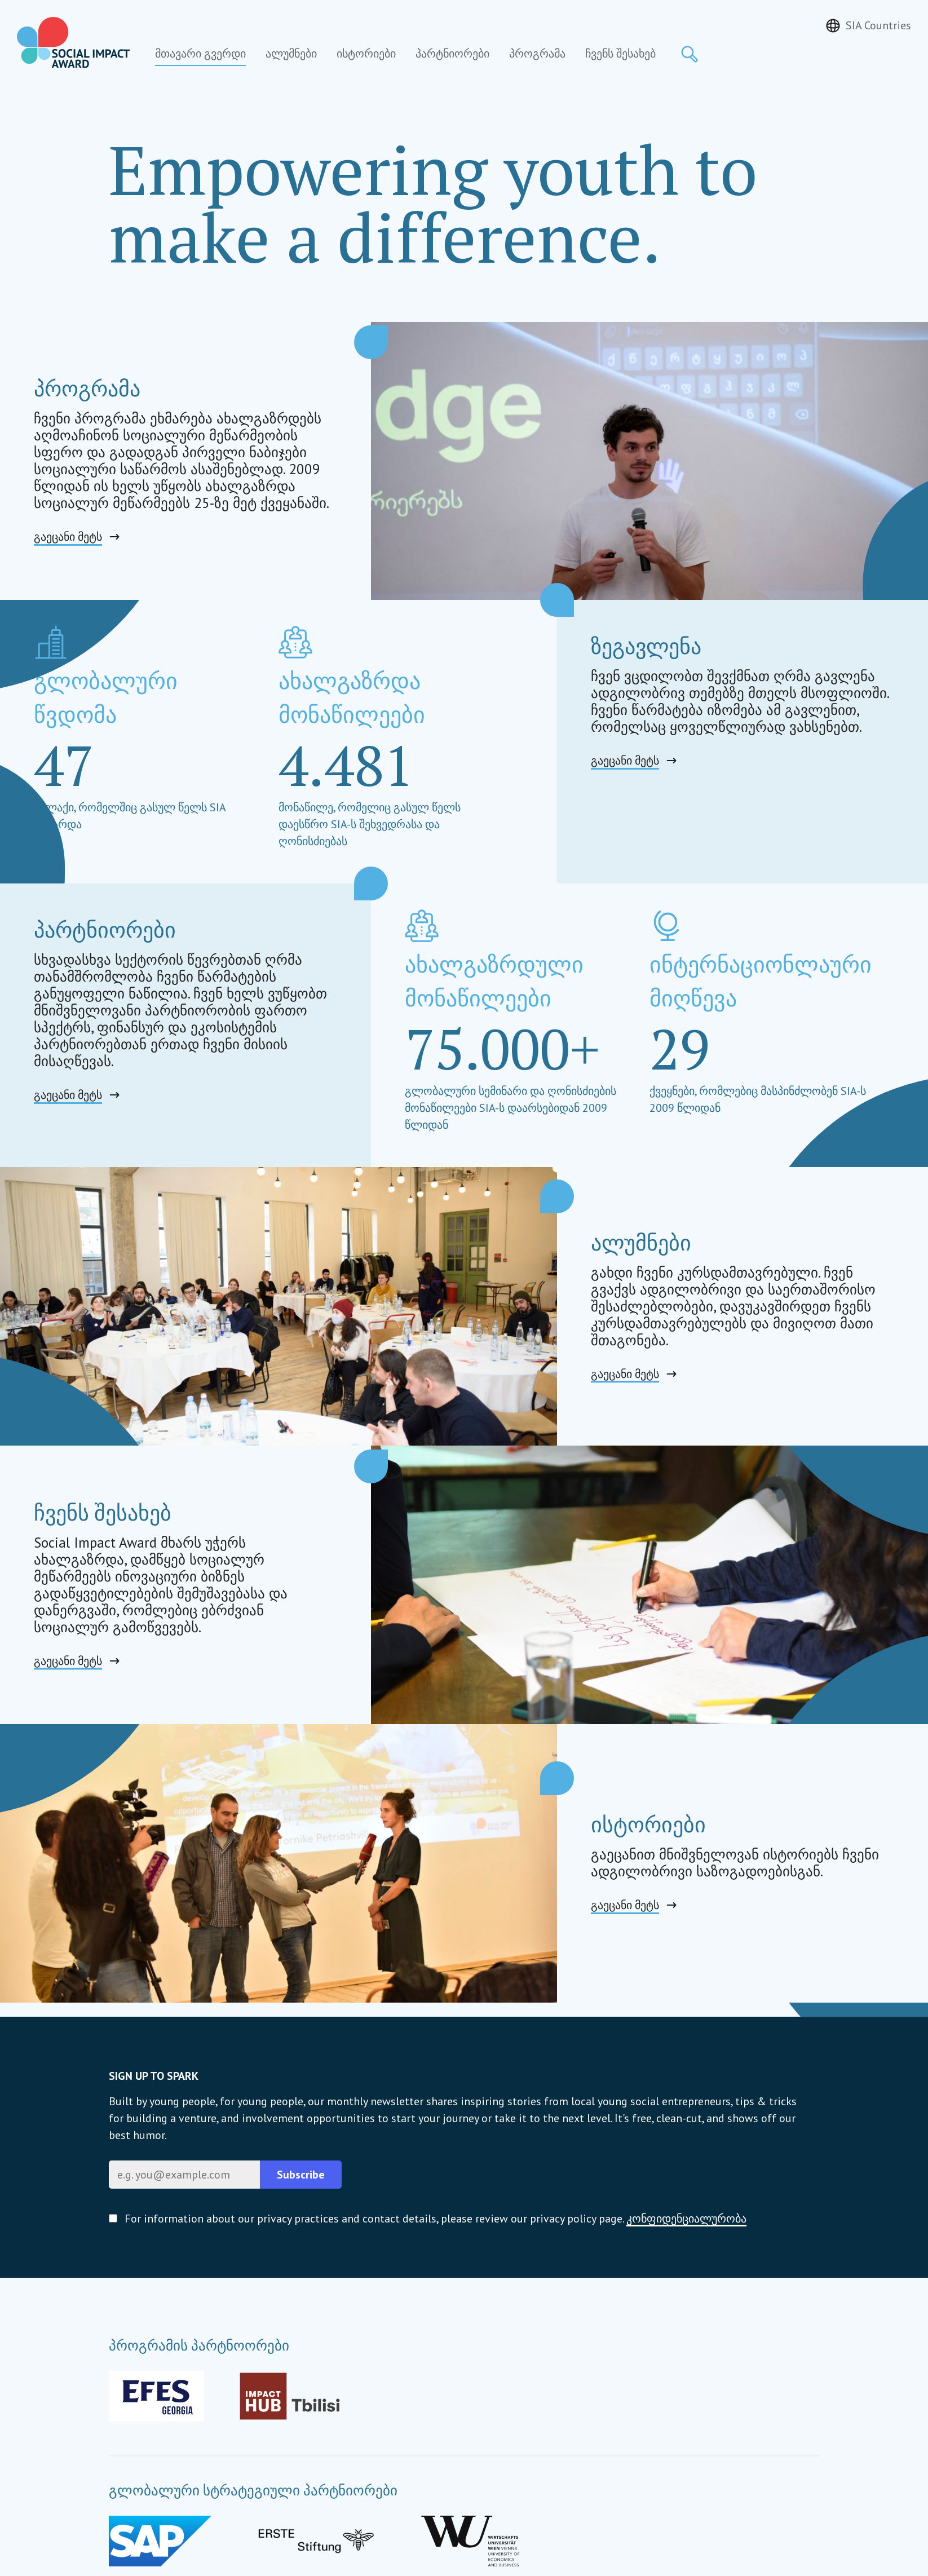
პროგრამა (537, 53)
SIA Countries (878, 25)
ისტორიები (366, 53)
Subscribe (301, 2174)
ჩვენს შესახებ (620, 53)
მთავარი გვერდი (200, 53)
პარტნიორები (452, 53)
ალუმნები (291, 53)
